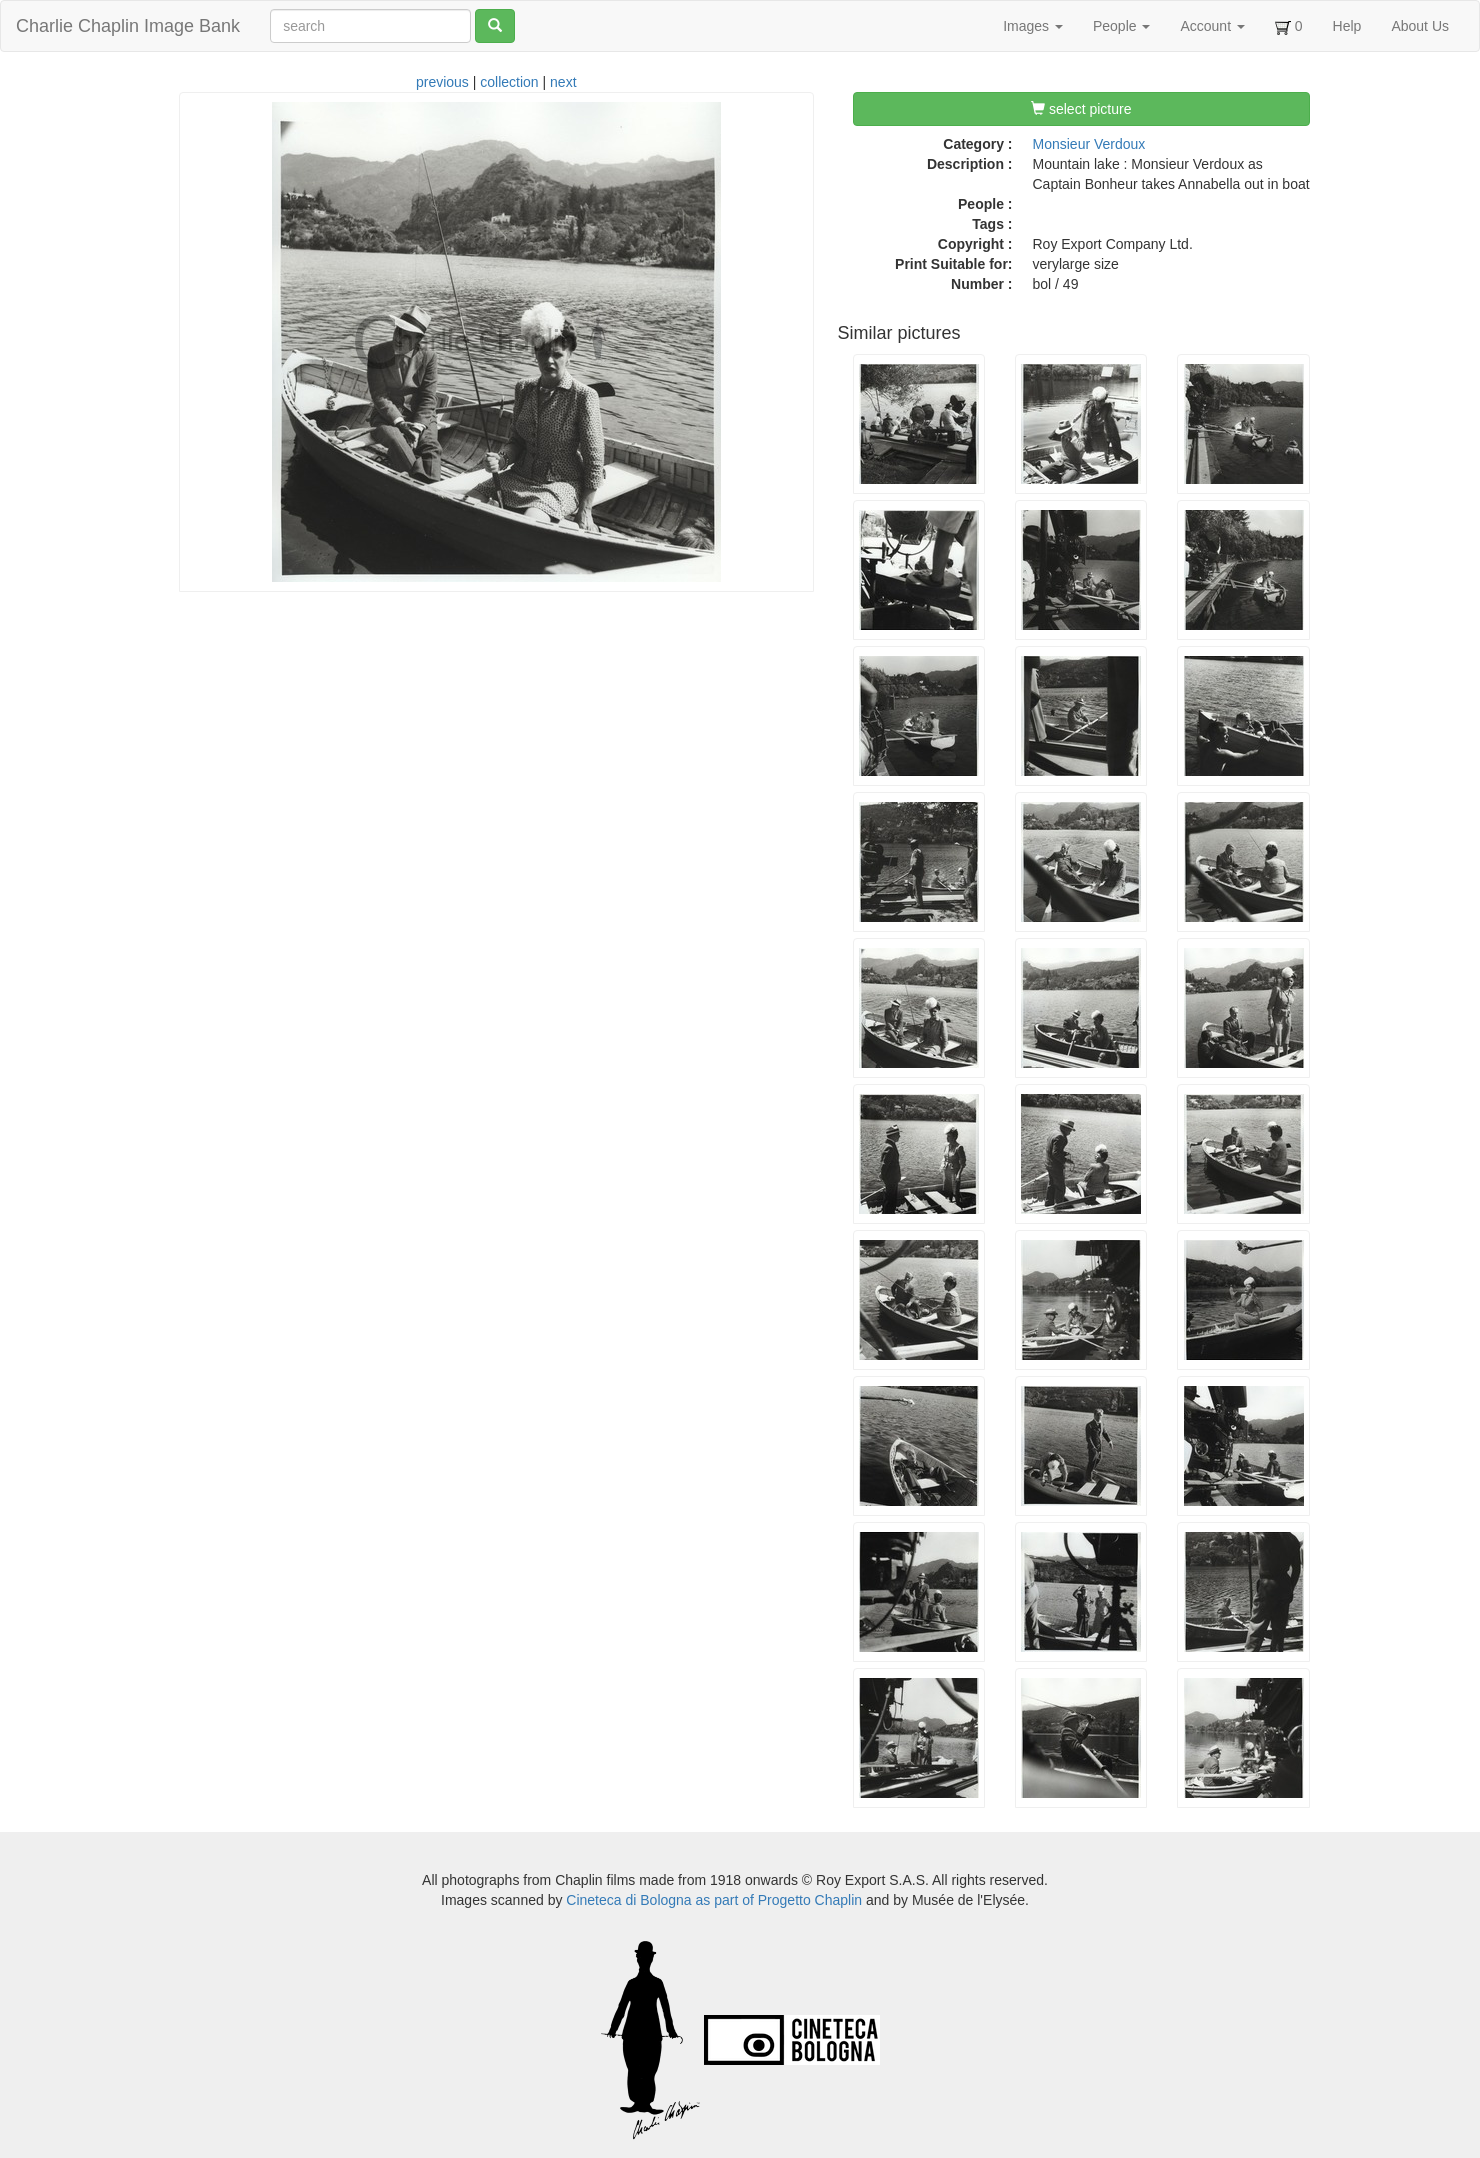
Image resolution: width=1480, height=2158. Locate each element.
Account (1212, 26)
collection (509, 82)
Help (1347, 26)
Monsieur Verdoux (1089, 144)
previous (442, 82)
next (563, 82)
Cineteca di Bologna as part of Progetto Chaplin (714, 1900)
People (1121, 26)
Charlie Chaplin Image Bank (128, 26)
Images (1033, 26)
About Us (1420, 26)
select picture (1081, 109)
